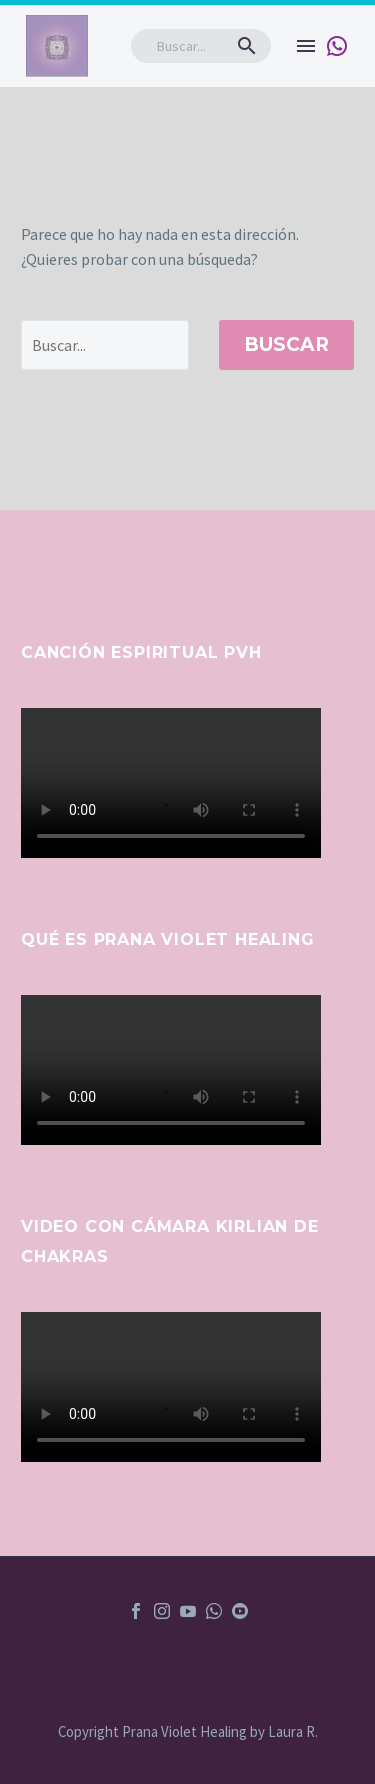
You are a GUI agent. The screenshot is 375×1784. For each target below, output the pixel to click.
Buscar (286, 344)
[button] (247, 46)
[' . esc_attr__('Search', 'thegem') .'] (105, 345)
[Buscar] (201, 46)
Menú (306, 46)
